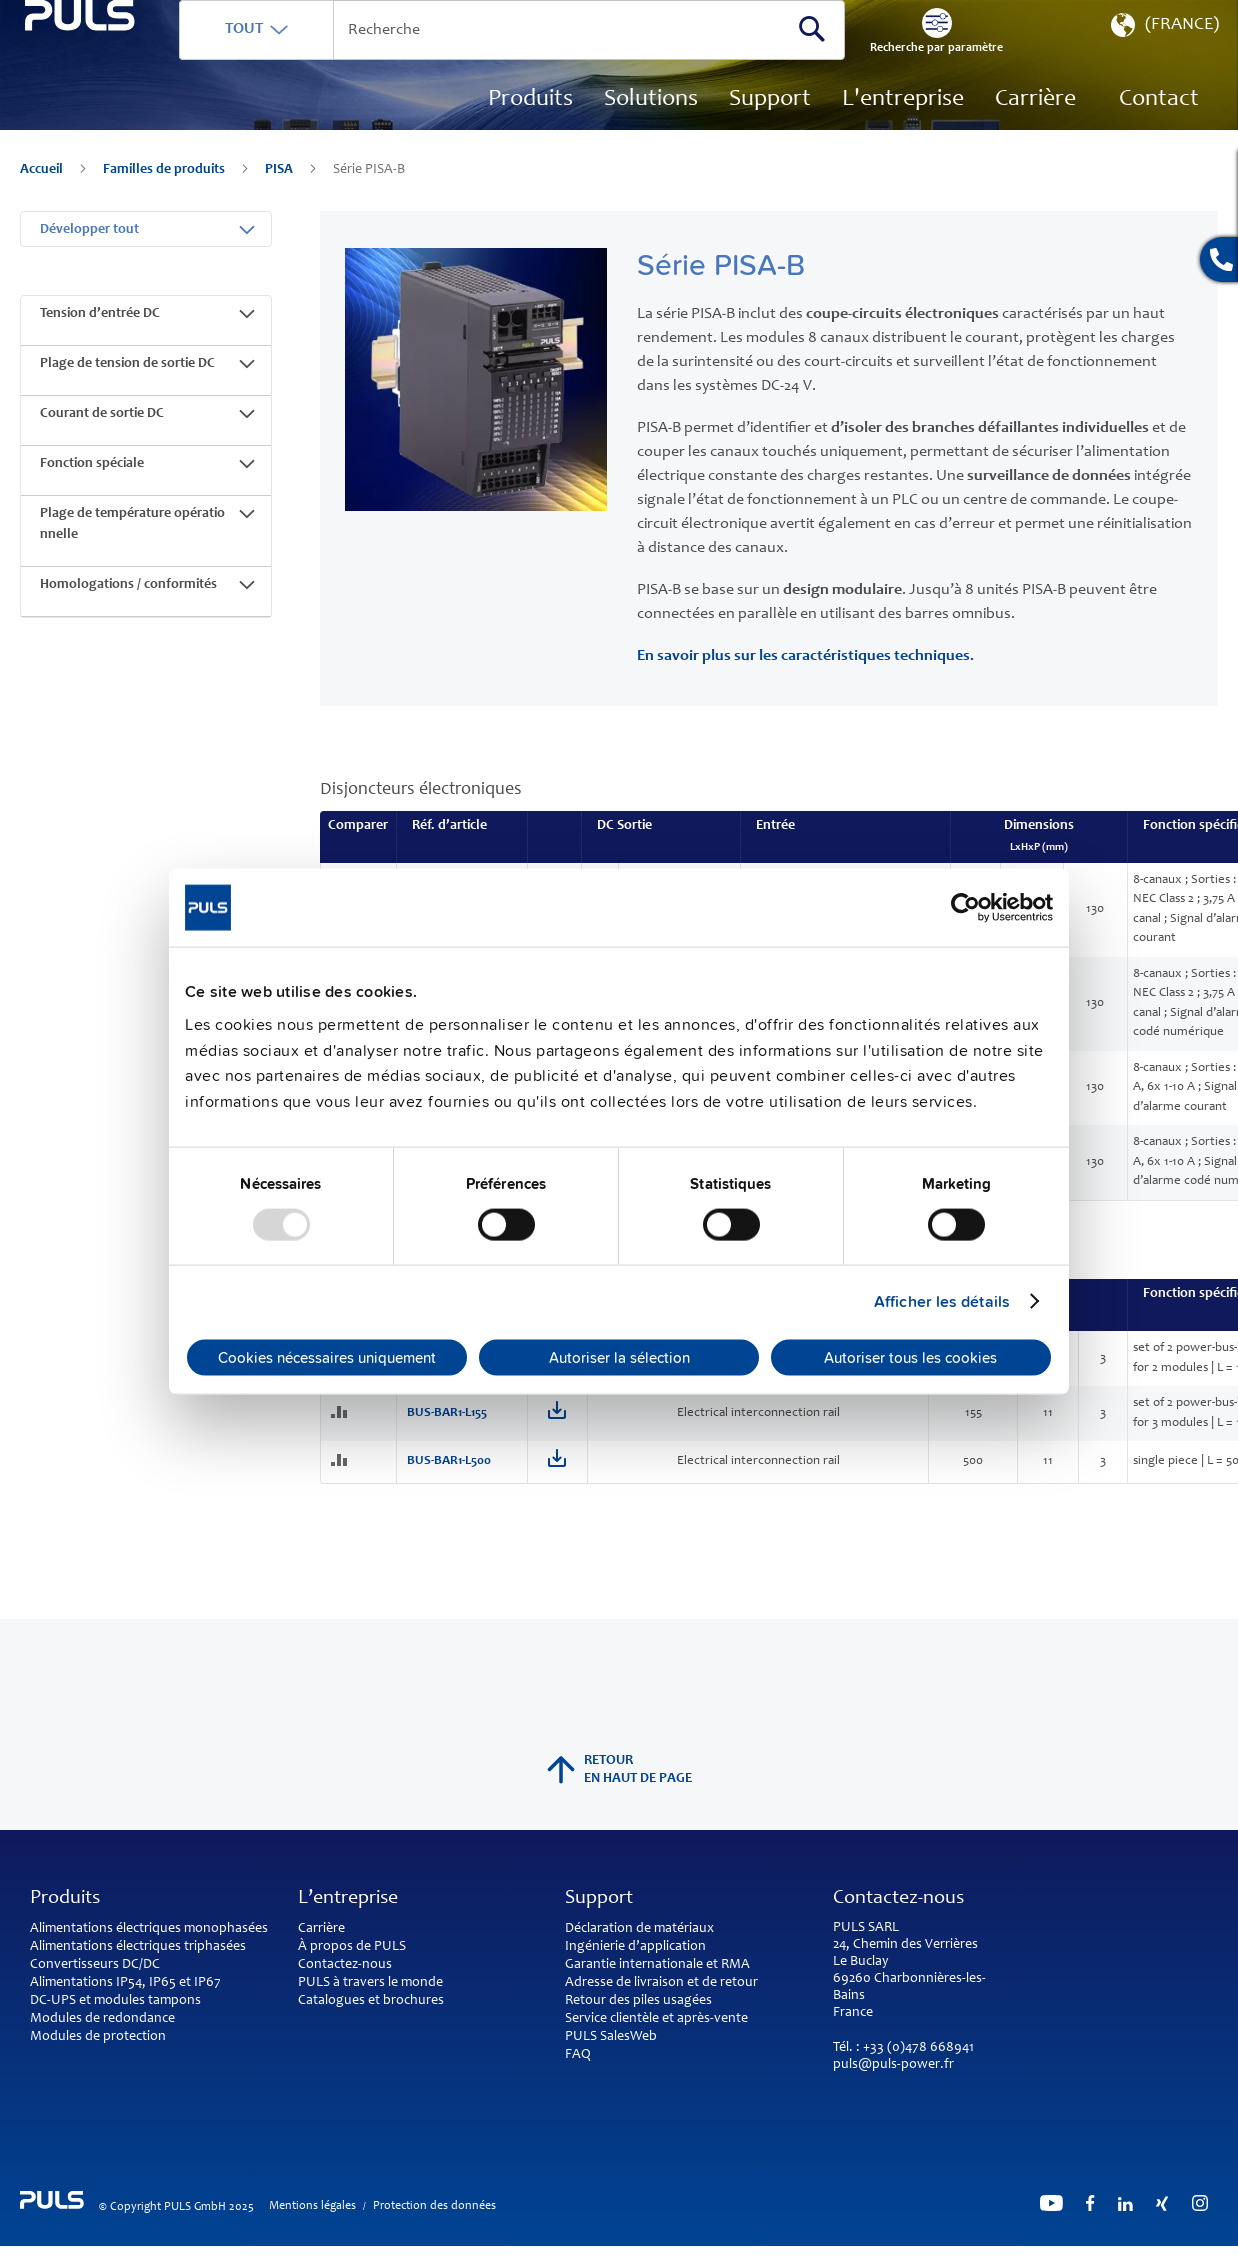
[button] (1163, 60)
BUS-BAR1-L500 (449, 1476)
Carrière (321, 1929)
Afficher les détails (942, 1301)
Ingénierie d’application (635, 1947)
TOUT (337, 59)
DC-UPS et (60, 2001)
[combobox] (580, 60)
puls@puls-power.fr (893, 2065)
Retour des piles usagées (638, 2001)
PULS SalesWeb (611, 2037)
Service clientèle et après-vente (656, 2019)
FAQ (578, 2055)
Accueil (43, 200)
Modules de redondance (102, 2019)
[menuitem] (1035, 130)
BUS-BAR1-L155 (447, 1428)
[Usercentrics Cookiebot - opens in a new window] (965, 907)
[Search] (856, 59)
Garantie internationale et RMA (657, 1965)
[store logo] (126, 110)
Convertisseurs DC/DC (95, 1965)
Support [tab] (599, 1899)
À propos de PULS (352, 1947)
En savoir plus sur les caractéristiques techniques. (805, 671)
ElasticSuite (691, 2254)
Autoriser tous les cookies (910, 1358)
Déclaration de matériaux (639, 1929)
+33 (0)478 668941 (918, 2048)
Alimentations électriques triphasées (138, 1947)
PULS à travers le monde (370, 1983)
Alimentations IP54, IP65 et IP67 (125, 1983)
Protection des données (434, 2206)
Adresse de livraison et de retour (661, 1983)
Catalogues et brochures (371, 2001)
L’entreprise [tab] (348, 1899)
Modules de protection (98, 2037)
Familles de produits (165, 200)
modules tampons (147, 2001)
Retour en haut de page (619, 1770)
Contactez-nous (345, 1965)
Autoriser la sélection (619, 1358)
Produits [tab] (65, 1899)
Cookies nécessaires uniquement (327, 1358)
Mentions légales (312, 2206)
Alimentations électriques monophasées (149, 1929)
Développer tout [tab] (89, 245)
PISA (280, 200)
